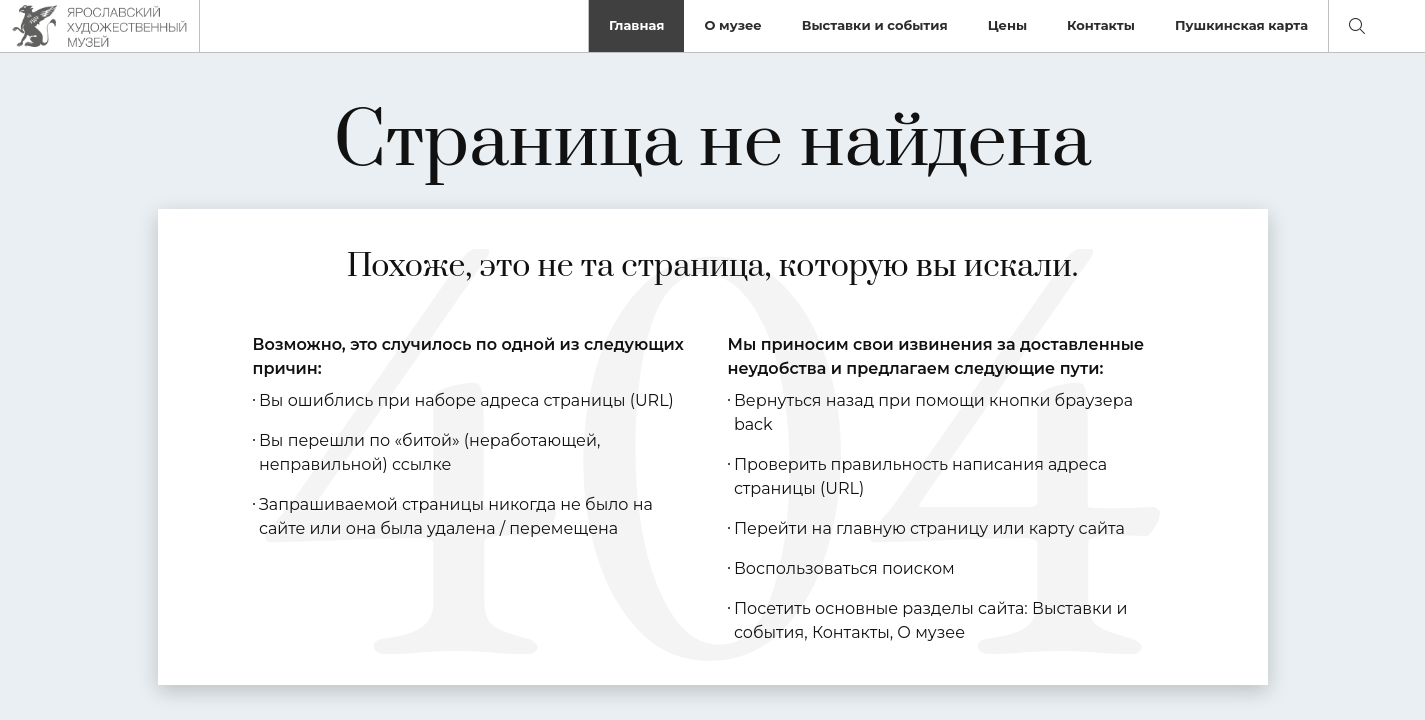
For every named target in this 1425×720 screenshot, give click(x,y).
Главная (637, 25)
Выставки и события (875, 25)
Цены (1007, 25)
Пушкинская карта (1241, 25)
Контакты (1101, 25)
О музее (732, 25)
